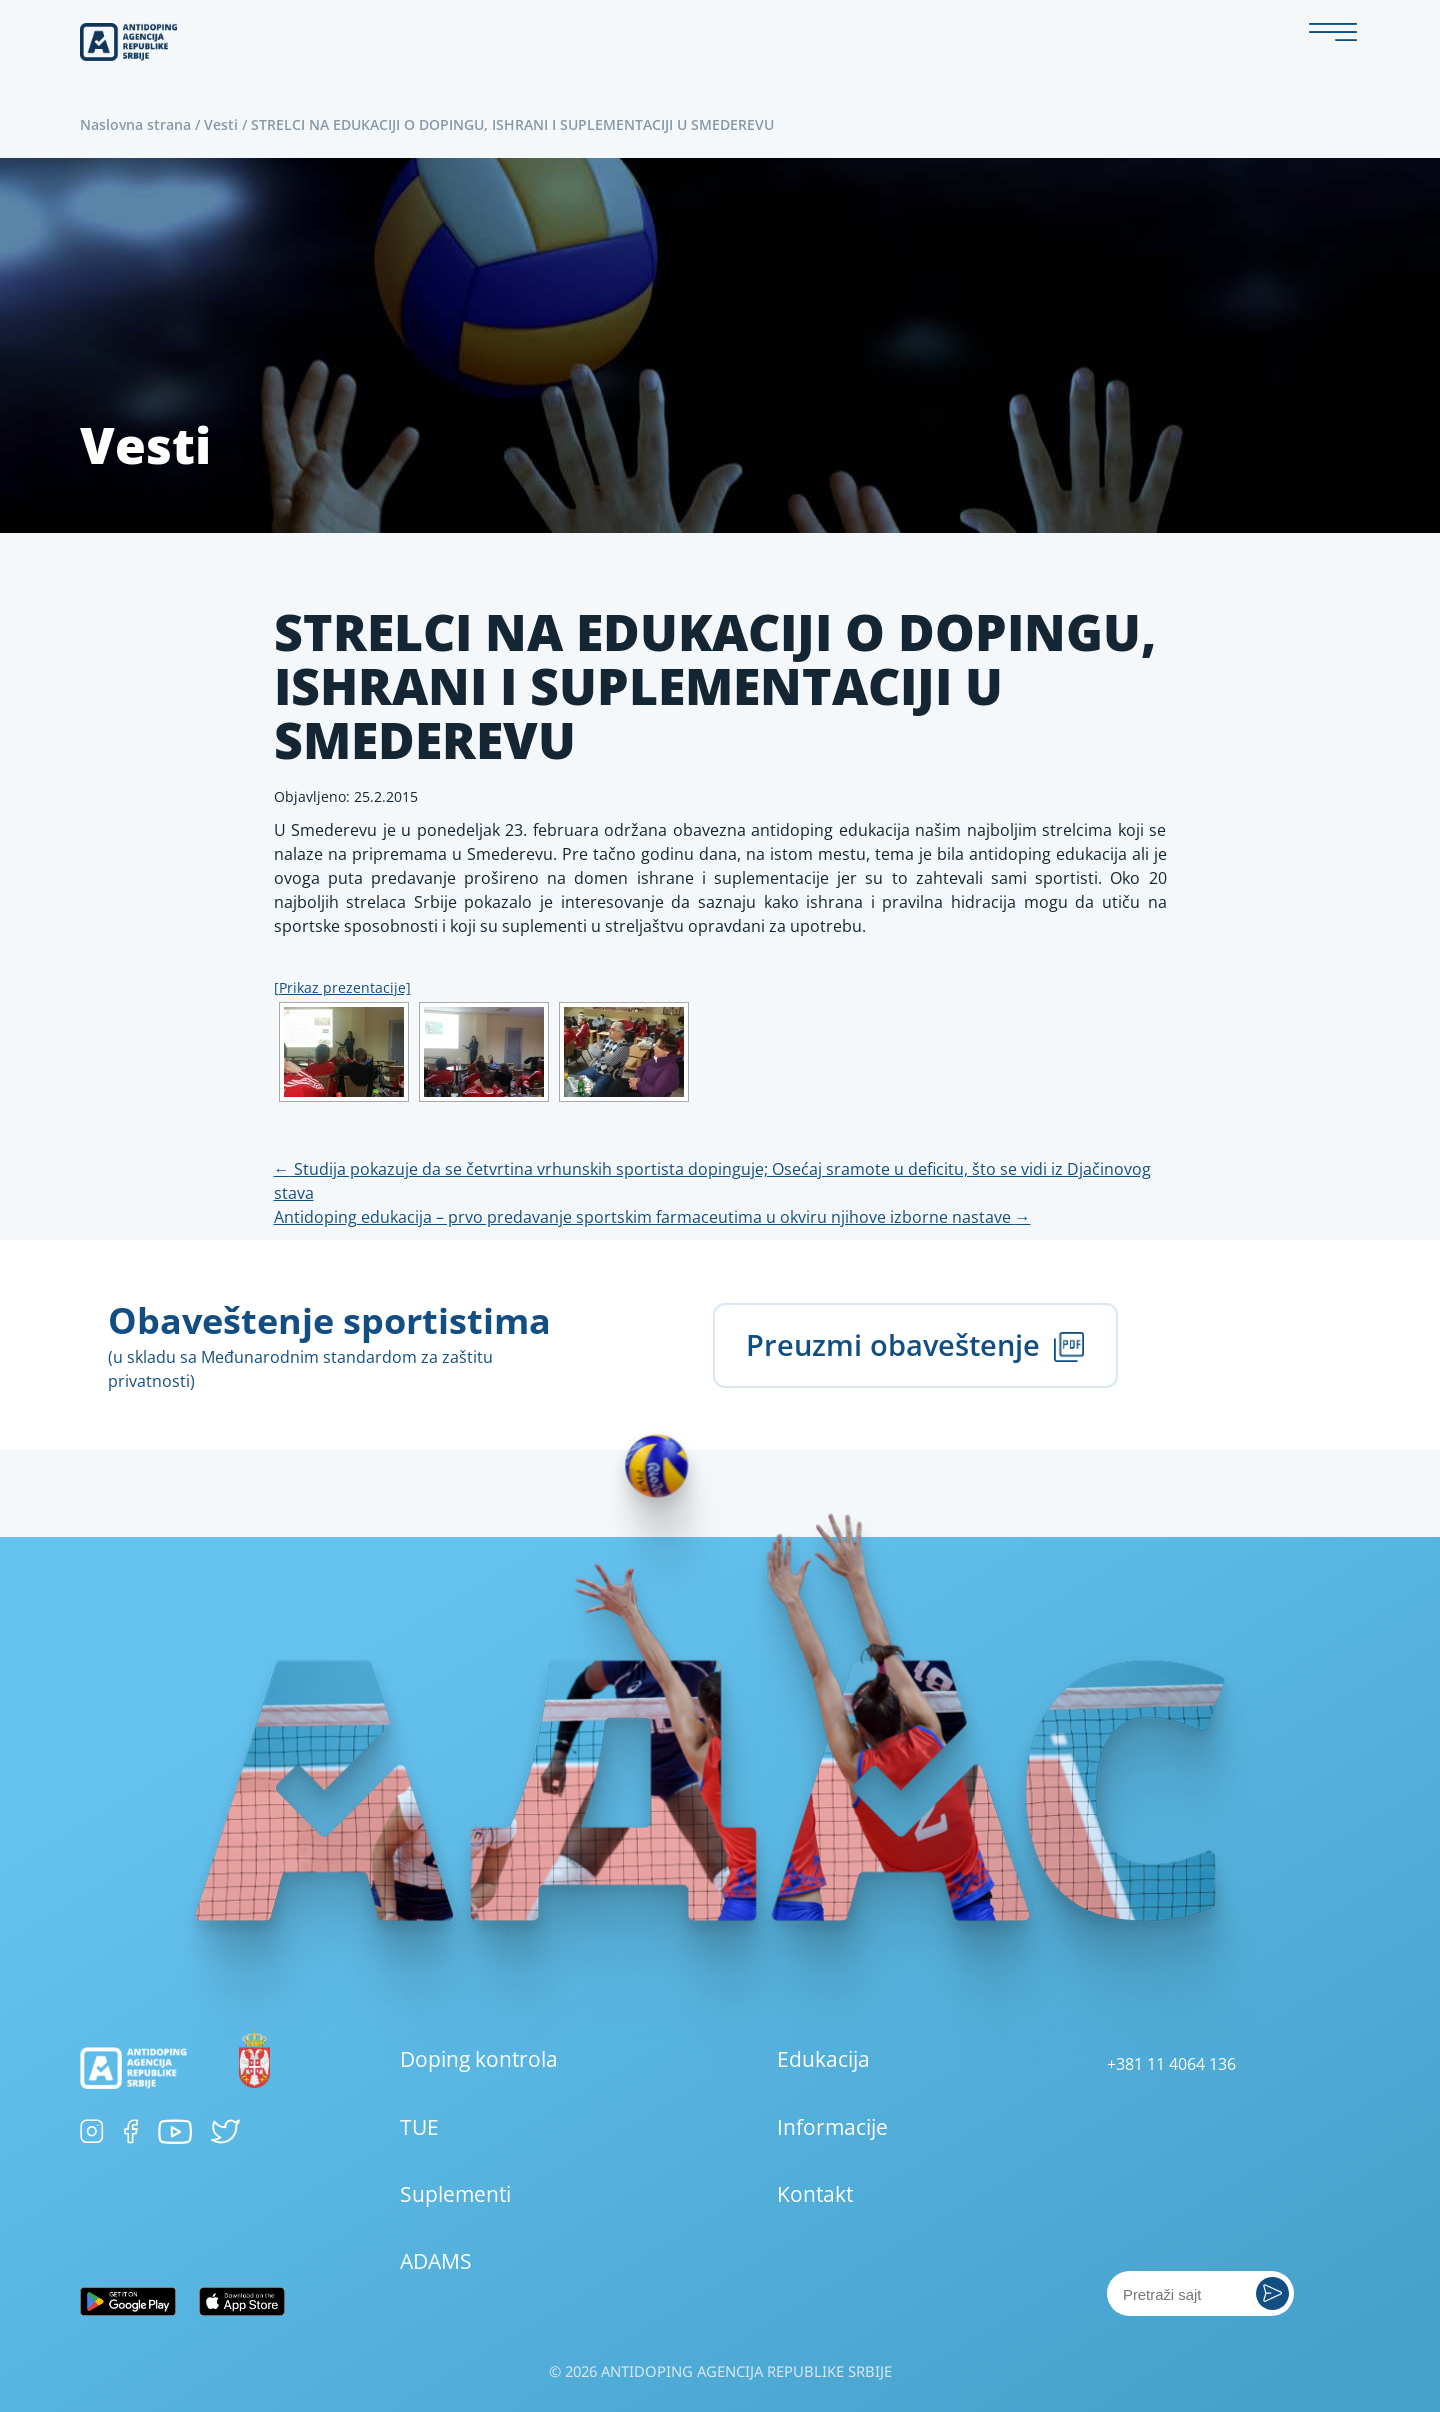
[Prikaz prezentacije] (342, 987)
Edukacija (823, 2059)
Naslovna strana (135, 124)
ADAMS (436, 2261)
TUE (419, 2127)
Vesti (221, 124)
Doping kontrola (479, 2059)
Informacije (832, 2127)
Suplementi (455, 2194)
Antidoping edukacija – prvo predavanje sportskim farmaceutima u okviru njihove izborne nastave (652, 1217)
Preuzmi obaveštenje (915, 1344)
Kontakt (815, 2194)
